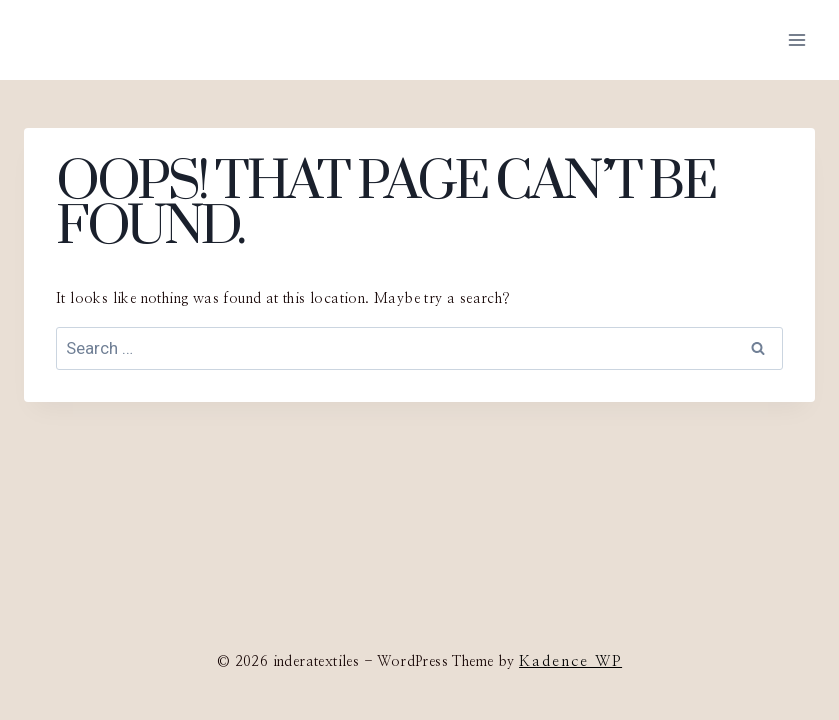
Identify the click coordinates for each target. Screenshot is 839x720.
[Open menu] (796, 39)
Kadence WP (570, 661)
